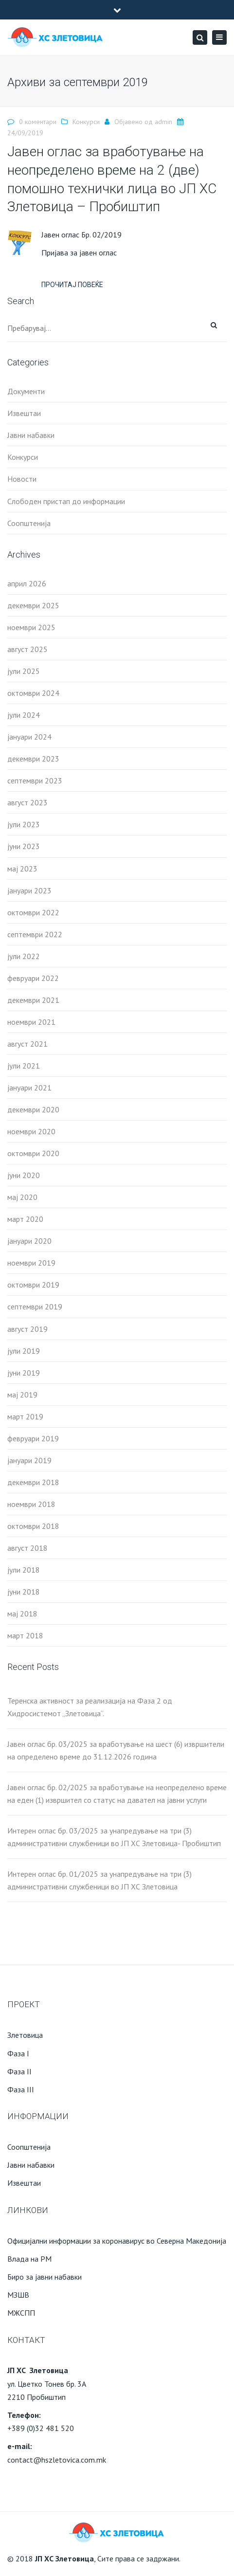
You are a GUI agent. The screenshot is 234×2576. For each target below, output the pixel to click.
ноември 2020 (31, 1131)
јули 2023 (23, 824)
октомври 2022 (33, 912)
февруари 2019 (33, 1438)
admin (163, 121)
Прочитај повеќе (72, 285)
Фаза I (18, 2053)
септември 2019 (34, 1306)
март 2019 (25, 1416)
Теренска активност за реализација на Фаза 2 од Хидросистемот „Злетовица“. (89, 1707)
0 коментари (37, 121)
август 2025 (27, 649)
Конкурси (86, 121)
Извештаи (24, 413)
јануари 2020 (29, 1241)
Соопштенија (29, 523)
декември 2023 (33, 758)
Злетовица (25, 2035)
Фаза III (20, 2089)
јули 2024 (23, 715)
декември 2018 (33, 1482)
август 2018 (27, 1548)
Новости (21, 479)
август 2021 (27, 1044)
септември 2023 (34, 780)
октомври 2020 (33, 1153)
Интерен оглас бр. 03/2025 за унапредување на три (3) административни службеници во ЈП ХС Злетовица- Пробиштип (114, 1837)
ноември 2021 (31, 1022)
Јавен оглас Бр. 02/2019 (81, 234)
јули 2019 (23, 1351)
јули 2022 (23, 956)
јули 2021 (23, 1065)
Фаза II (19, 2071)
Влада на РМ (29, 2259)
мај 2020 (22, 1197)
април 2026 (26, 583)
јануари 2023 (29, 890)
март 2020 (25, 1219)
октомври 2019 (33, 1284)
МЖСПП (21, 2313)
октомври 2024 (33, 693)
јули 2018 (23, 1570)
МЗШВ (18, 2295)
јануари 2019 (29, 1460)
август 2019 (27, 1329)
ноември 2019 (31, 1263)
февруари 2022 (33, 978)
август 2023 (27, 802)
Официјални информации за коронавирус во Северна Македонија (116, 2241)
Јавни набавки (30, 435)
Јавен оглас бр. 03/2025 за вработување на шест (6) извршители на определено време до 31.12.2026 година (115, 1750)
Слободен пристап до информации (66, 501)
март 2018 (25, 1635)
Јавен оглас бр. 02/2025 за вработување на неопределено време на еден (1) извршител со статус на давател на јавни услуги (117, 1793)
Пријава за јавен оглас (79, 252)
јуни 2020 (23, 1175)
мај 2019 (22, 1394)
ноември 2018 (31, 1504)
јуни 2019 (23, 1373)
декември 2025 (33, 605)
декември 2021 (33, 1000)
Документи (26, 391)
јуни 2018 (23, 1591)
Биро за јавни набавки (44, 2277)
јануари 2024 (29, 737)
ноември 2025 (31, 627)
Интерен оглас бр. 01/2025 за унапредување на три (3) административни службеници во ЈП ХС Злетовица (99, 1880)
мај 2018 (22, 1613)
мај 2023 (22, 868)
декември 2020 (33, 1109)
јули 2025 (23, 671)
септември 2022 (34, 934)
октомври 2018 (33, 1526)
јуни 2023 (23, 846)
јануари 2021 (29, 1087)
